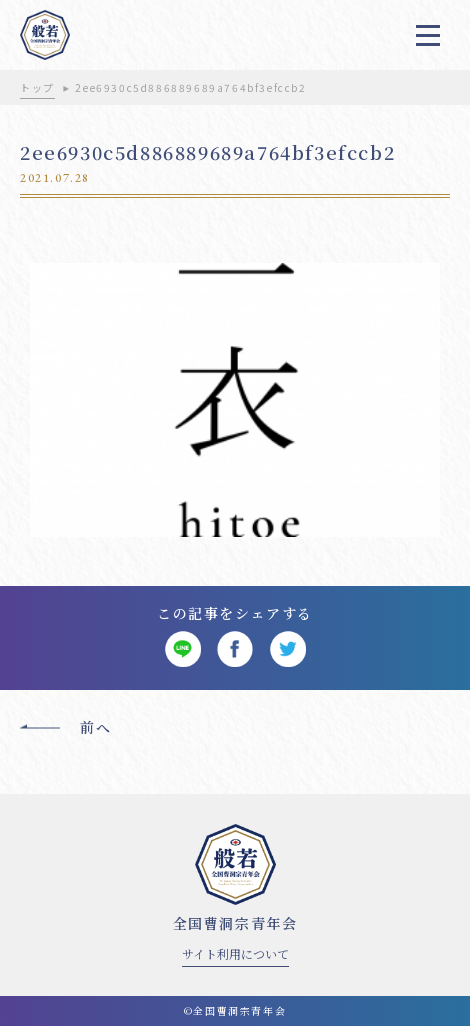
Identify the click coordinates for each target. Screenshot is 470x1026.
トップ (37, 87)
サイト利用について (235, 953)
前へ (95, 727)
